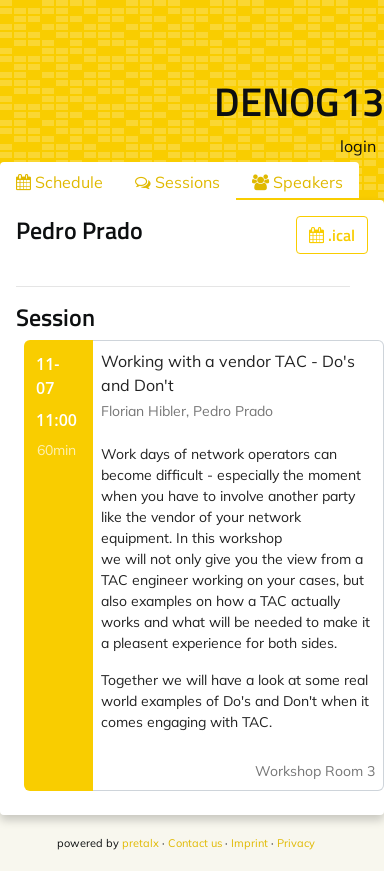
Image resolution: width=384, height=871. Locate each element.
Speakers (297, 182)
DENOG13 (299, 101)
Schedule (59, 182)
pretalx (140, 843)
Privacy (296, 843)
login (358, 146)
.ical (332, 235)
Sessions (177, 182)
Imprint (249, 843)
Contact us (195, 843)
